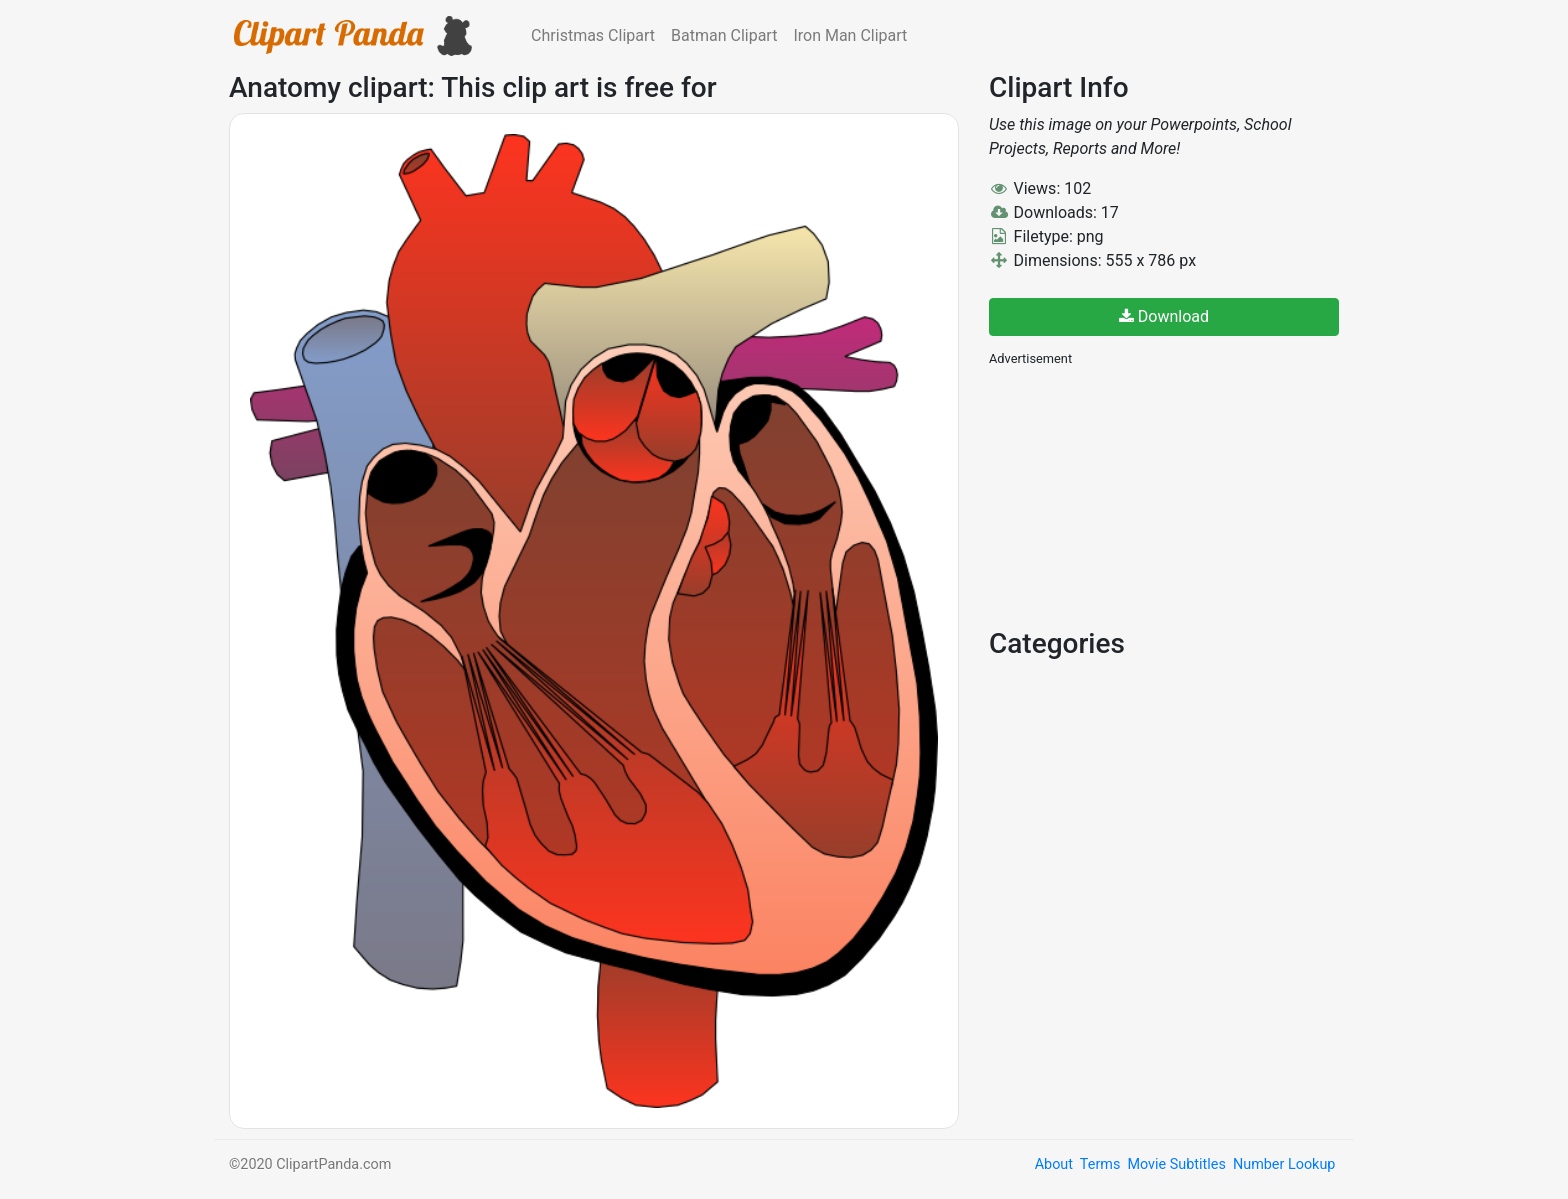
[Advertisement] (1139, 495)
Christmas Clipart (593, 35)
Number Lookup (1284, 1164)
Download (1164, 316)
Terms (1100, 1164)
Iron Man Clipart (850, 35)
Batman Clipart (724, 35)
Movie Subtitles (1176, 1164)
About (1054, 1164)
